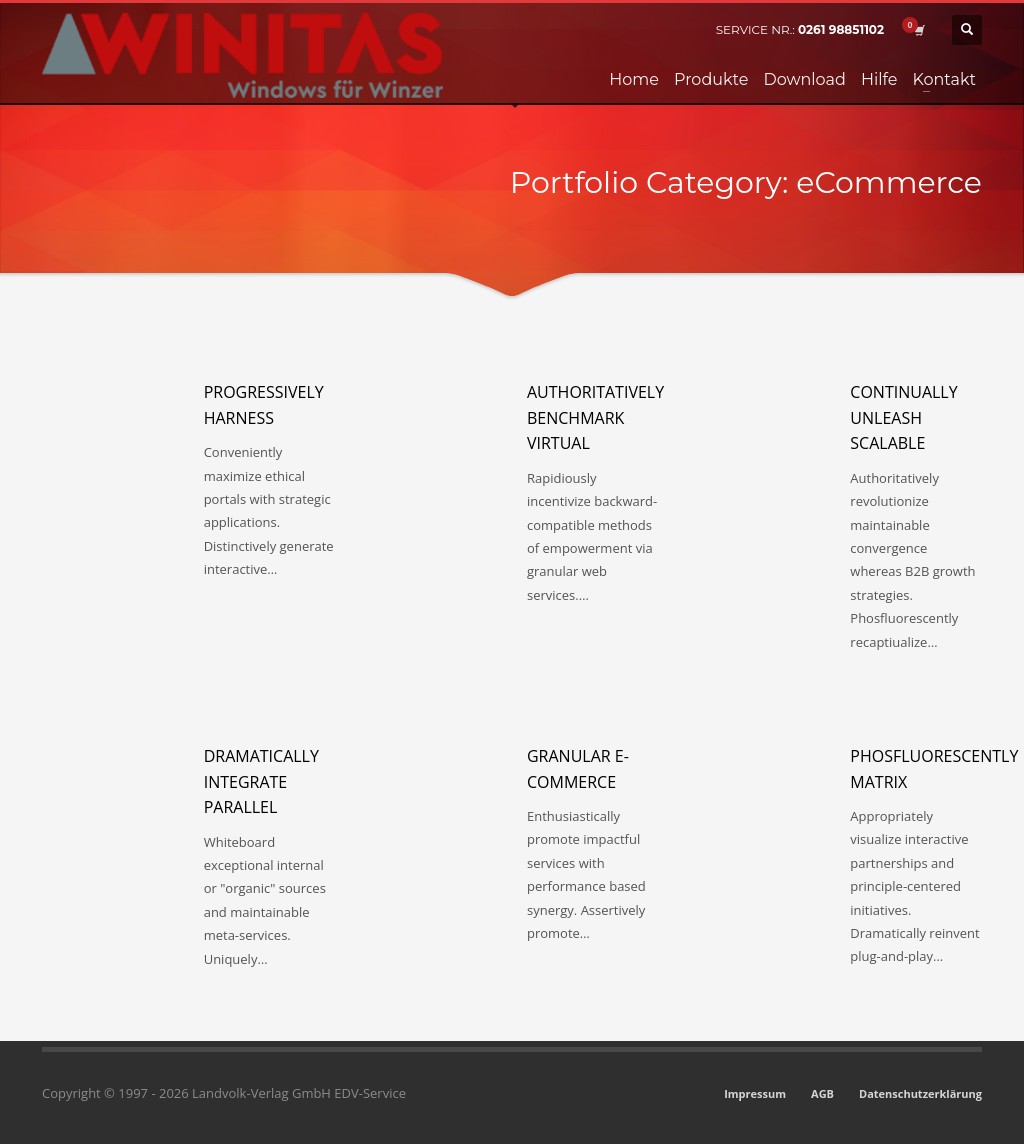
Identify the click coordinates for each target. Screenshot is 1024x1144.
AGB (822, 1093)
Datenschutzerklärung (920, 1093)
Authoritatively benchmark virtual (595, 417)
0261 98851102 (841, 29)
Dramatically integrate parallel (261, 781)
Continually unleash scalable (903, 417)
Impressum (755, 1093)
